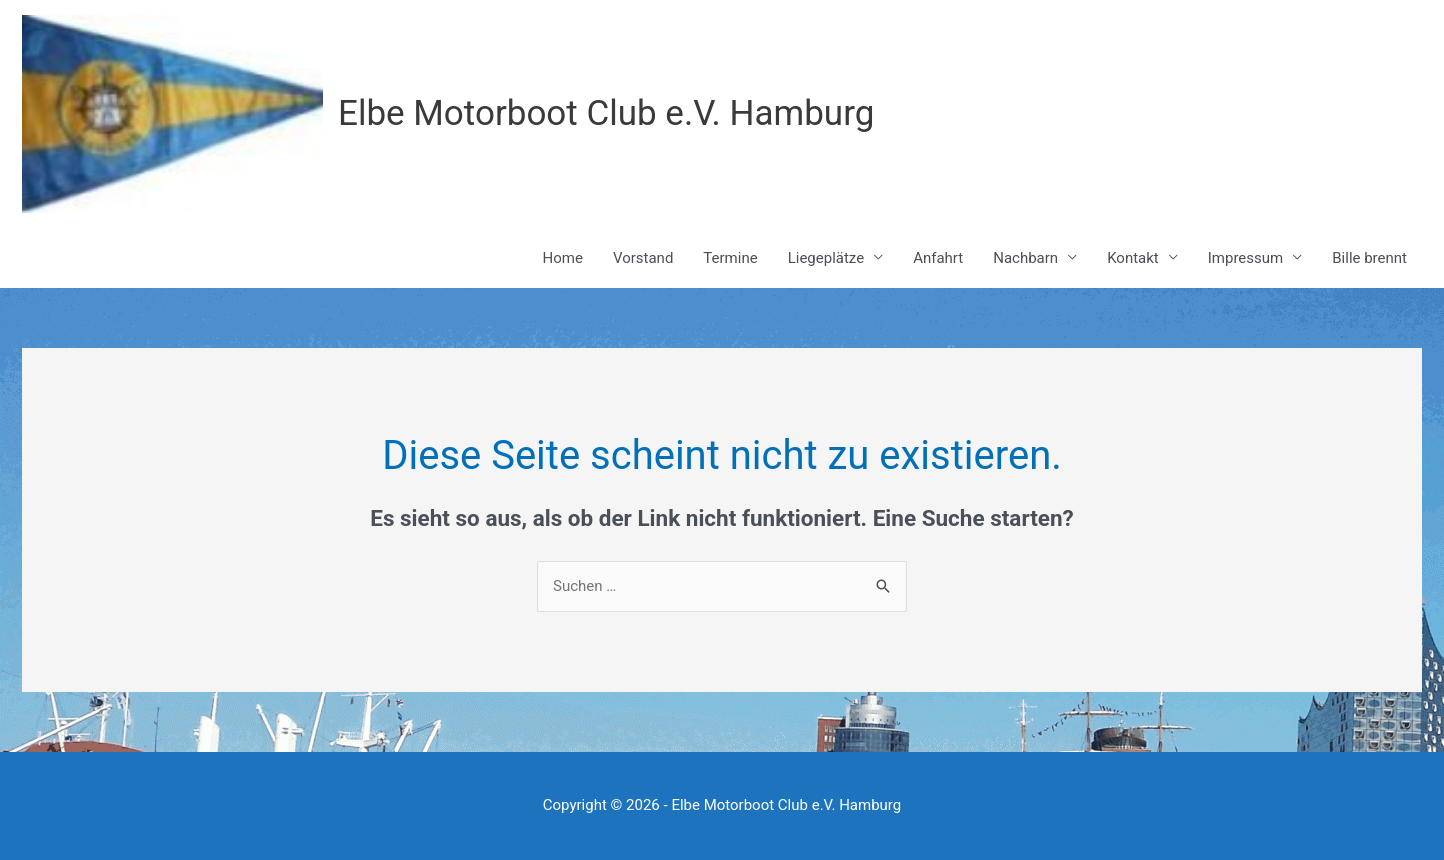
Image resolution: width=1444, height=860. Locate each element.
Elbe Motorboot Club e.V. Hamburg (606, 113)
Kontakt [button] (1133, 258)
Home (563, 258)
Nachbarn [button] (1025, 258)
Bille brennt (1369, 258)
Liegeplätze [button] (826, 258)
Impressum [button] (1245, 258)
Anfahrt (938, 258)
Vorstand (643, 258)
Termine (730, 258)
